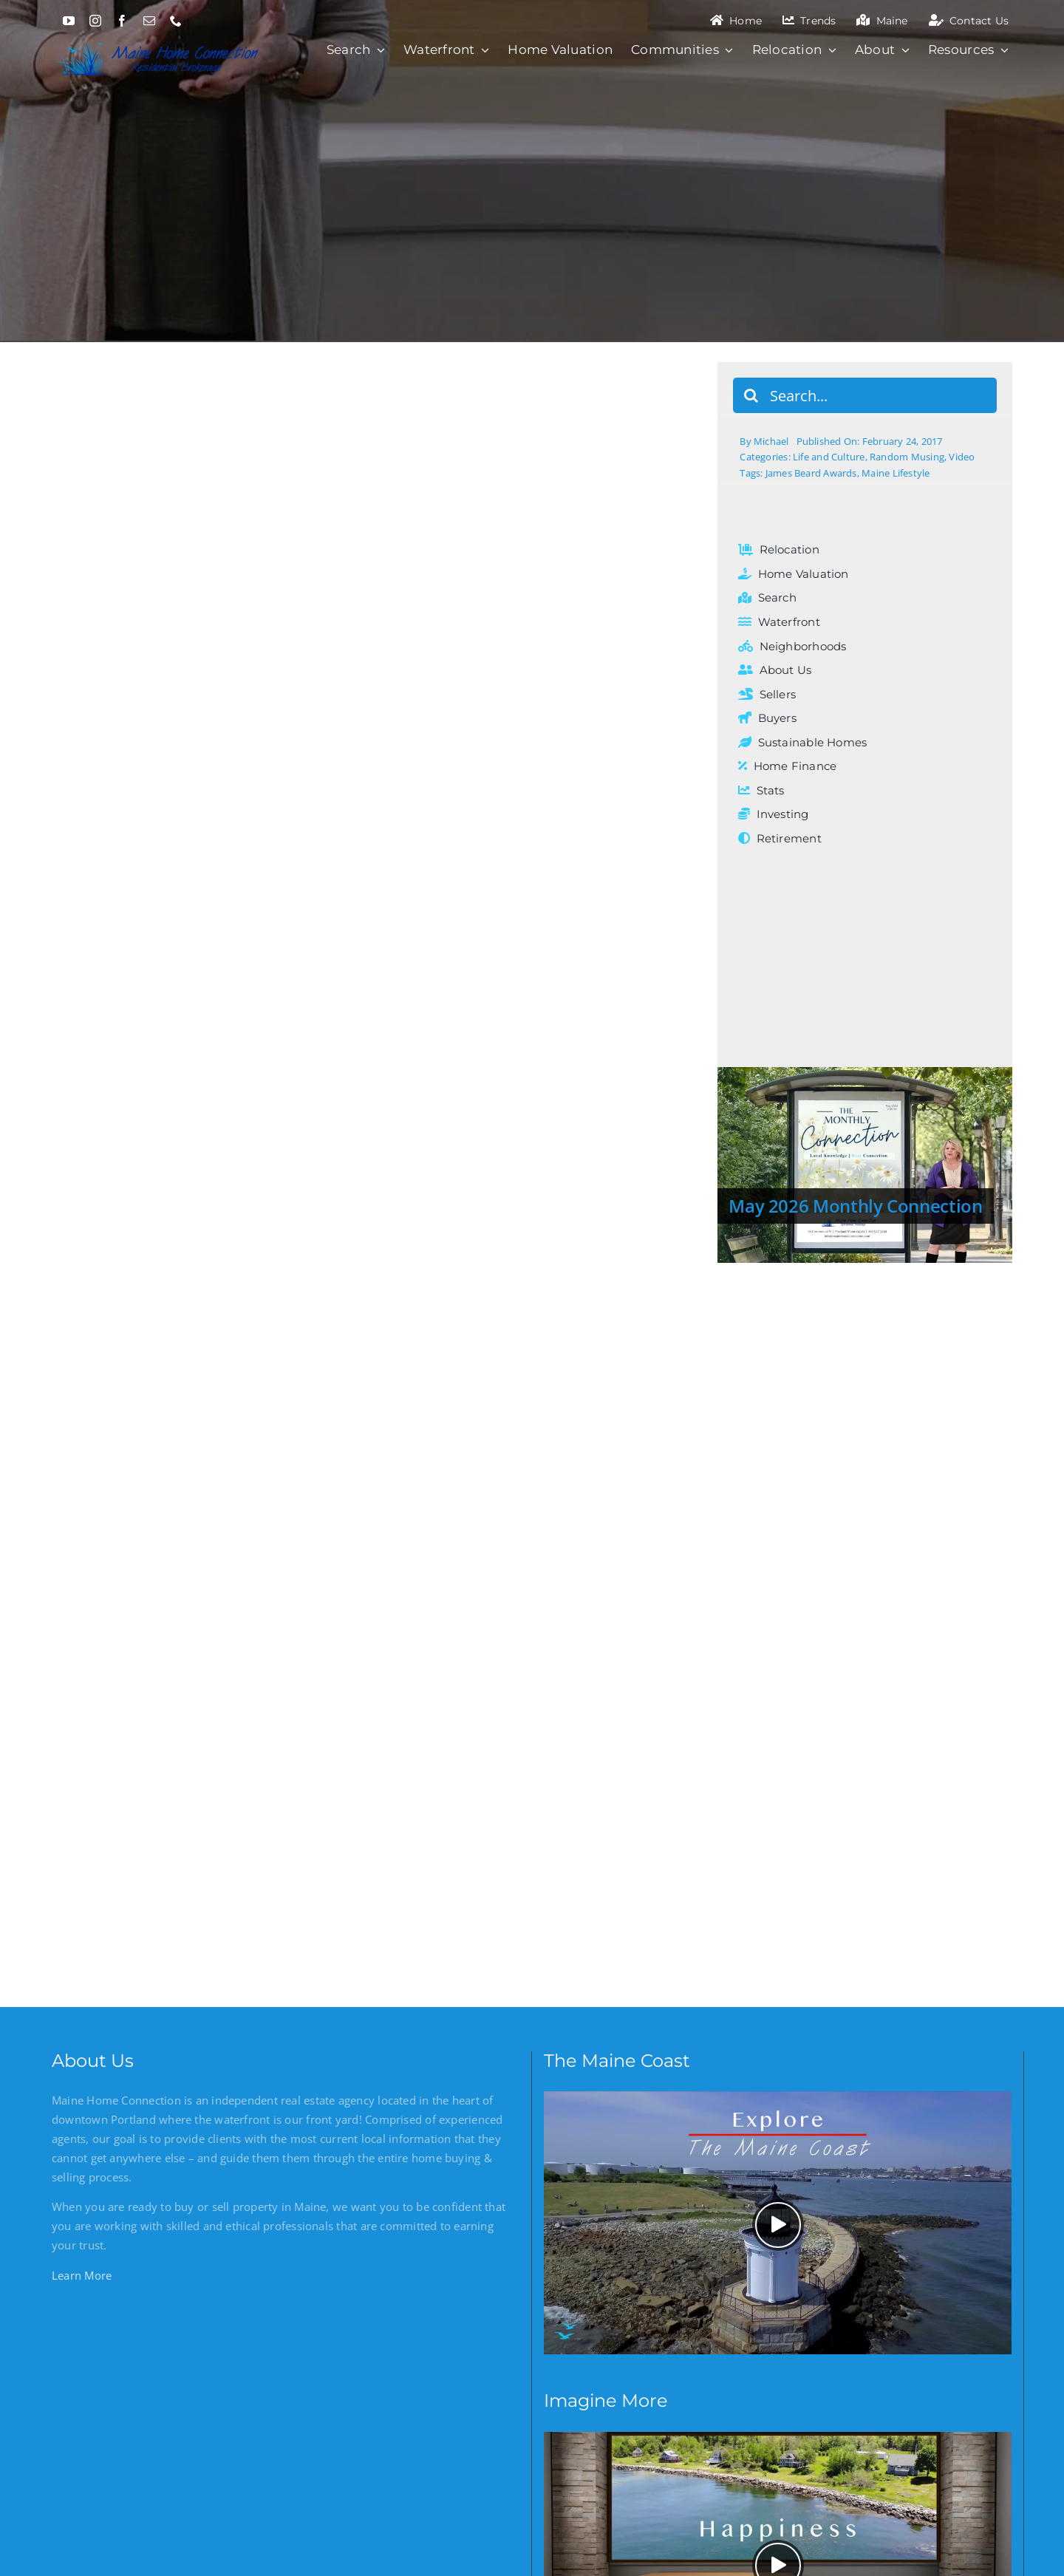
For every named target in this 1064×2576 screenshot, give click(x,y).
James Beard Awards (811, 473)
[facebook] (122, 21)
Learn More (82, 2275)
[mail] (149, 21)
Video (962, 456)
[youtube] (69, 21)
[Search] (750, 395)
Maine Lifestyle (896, 473)
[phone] (176, 21)
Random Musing (907, 456)
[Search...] (865, 395)
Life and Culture (829, 456)
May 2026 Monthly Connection (855, 1205)
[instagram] (95, 21)
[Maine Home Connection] (157, 39)
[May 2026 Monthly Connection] (864, 1165)
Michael (771, 441)
